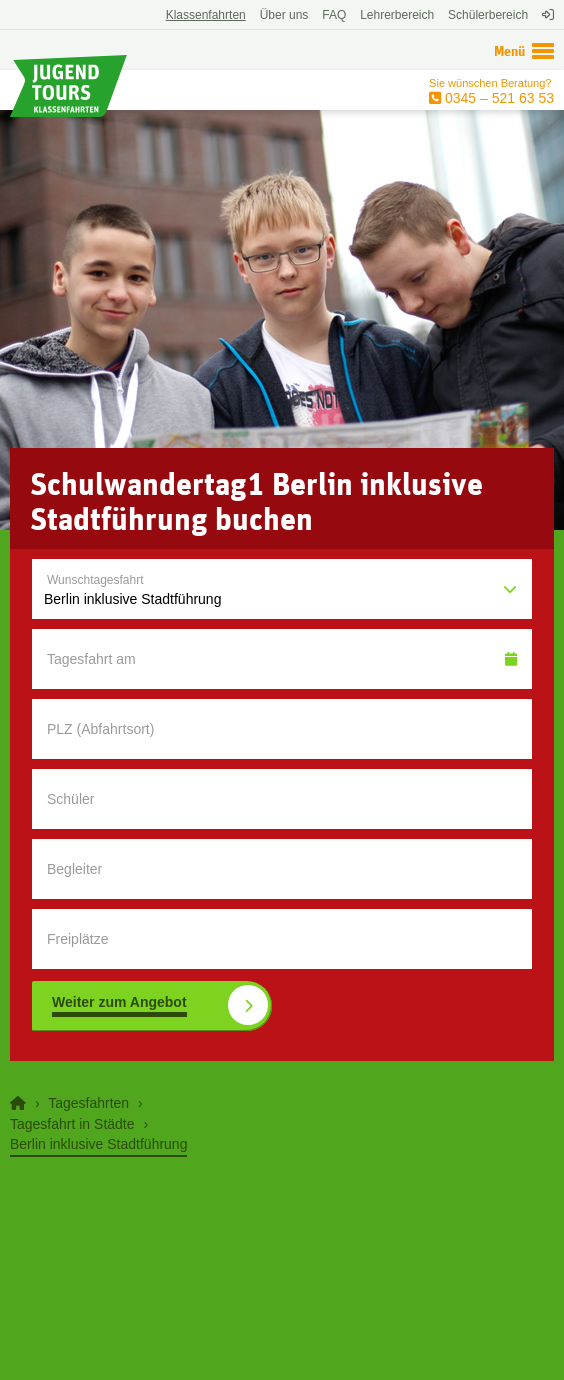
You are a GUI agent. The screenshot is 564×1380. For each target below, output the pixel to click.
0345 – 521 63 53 (497, 98)
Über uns (284, 15)
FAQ (334, 15)
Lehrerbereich (397, 15)
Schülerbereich (488, 15)
